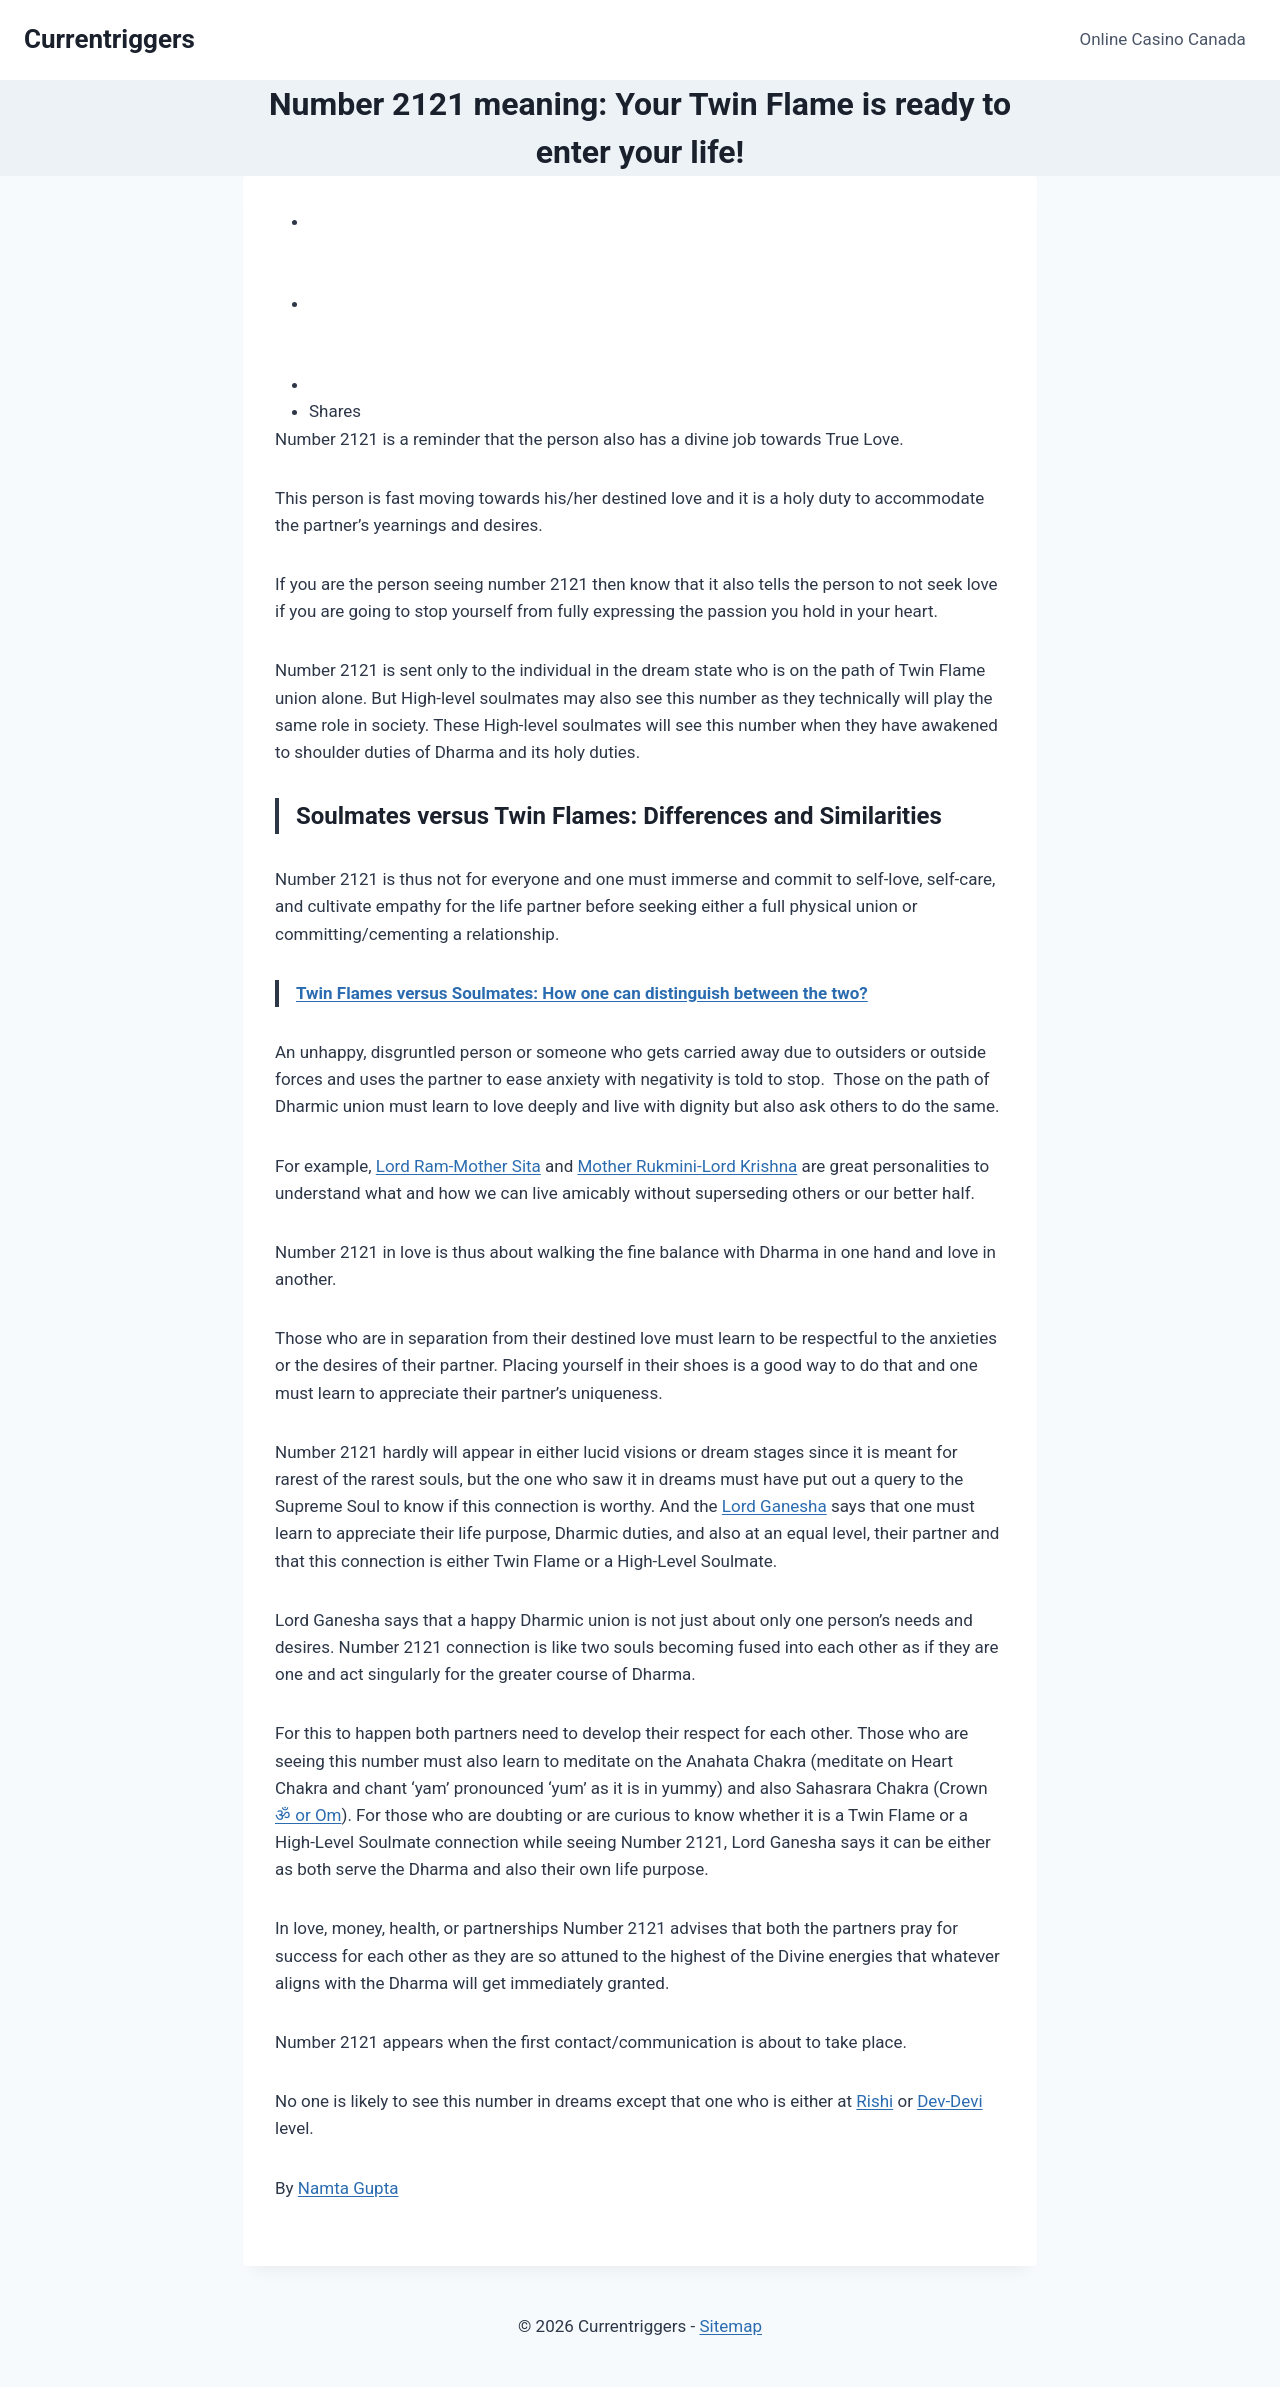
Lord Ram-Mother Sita (458, 1166)
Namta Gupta (348, 2188)
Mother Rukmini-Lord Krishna (688, 1166)
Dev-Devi (949, 2101)
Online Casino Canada (1163, 39)
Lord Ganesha (774, 1506)
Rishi (874, 2101)
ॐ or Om (308, 1815)
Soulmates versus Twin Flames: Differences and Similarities (619, 816)
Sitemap (730, 2326)
